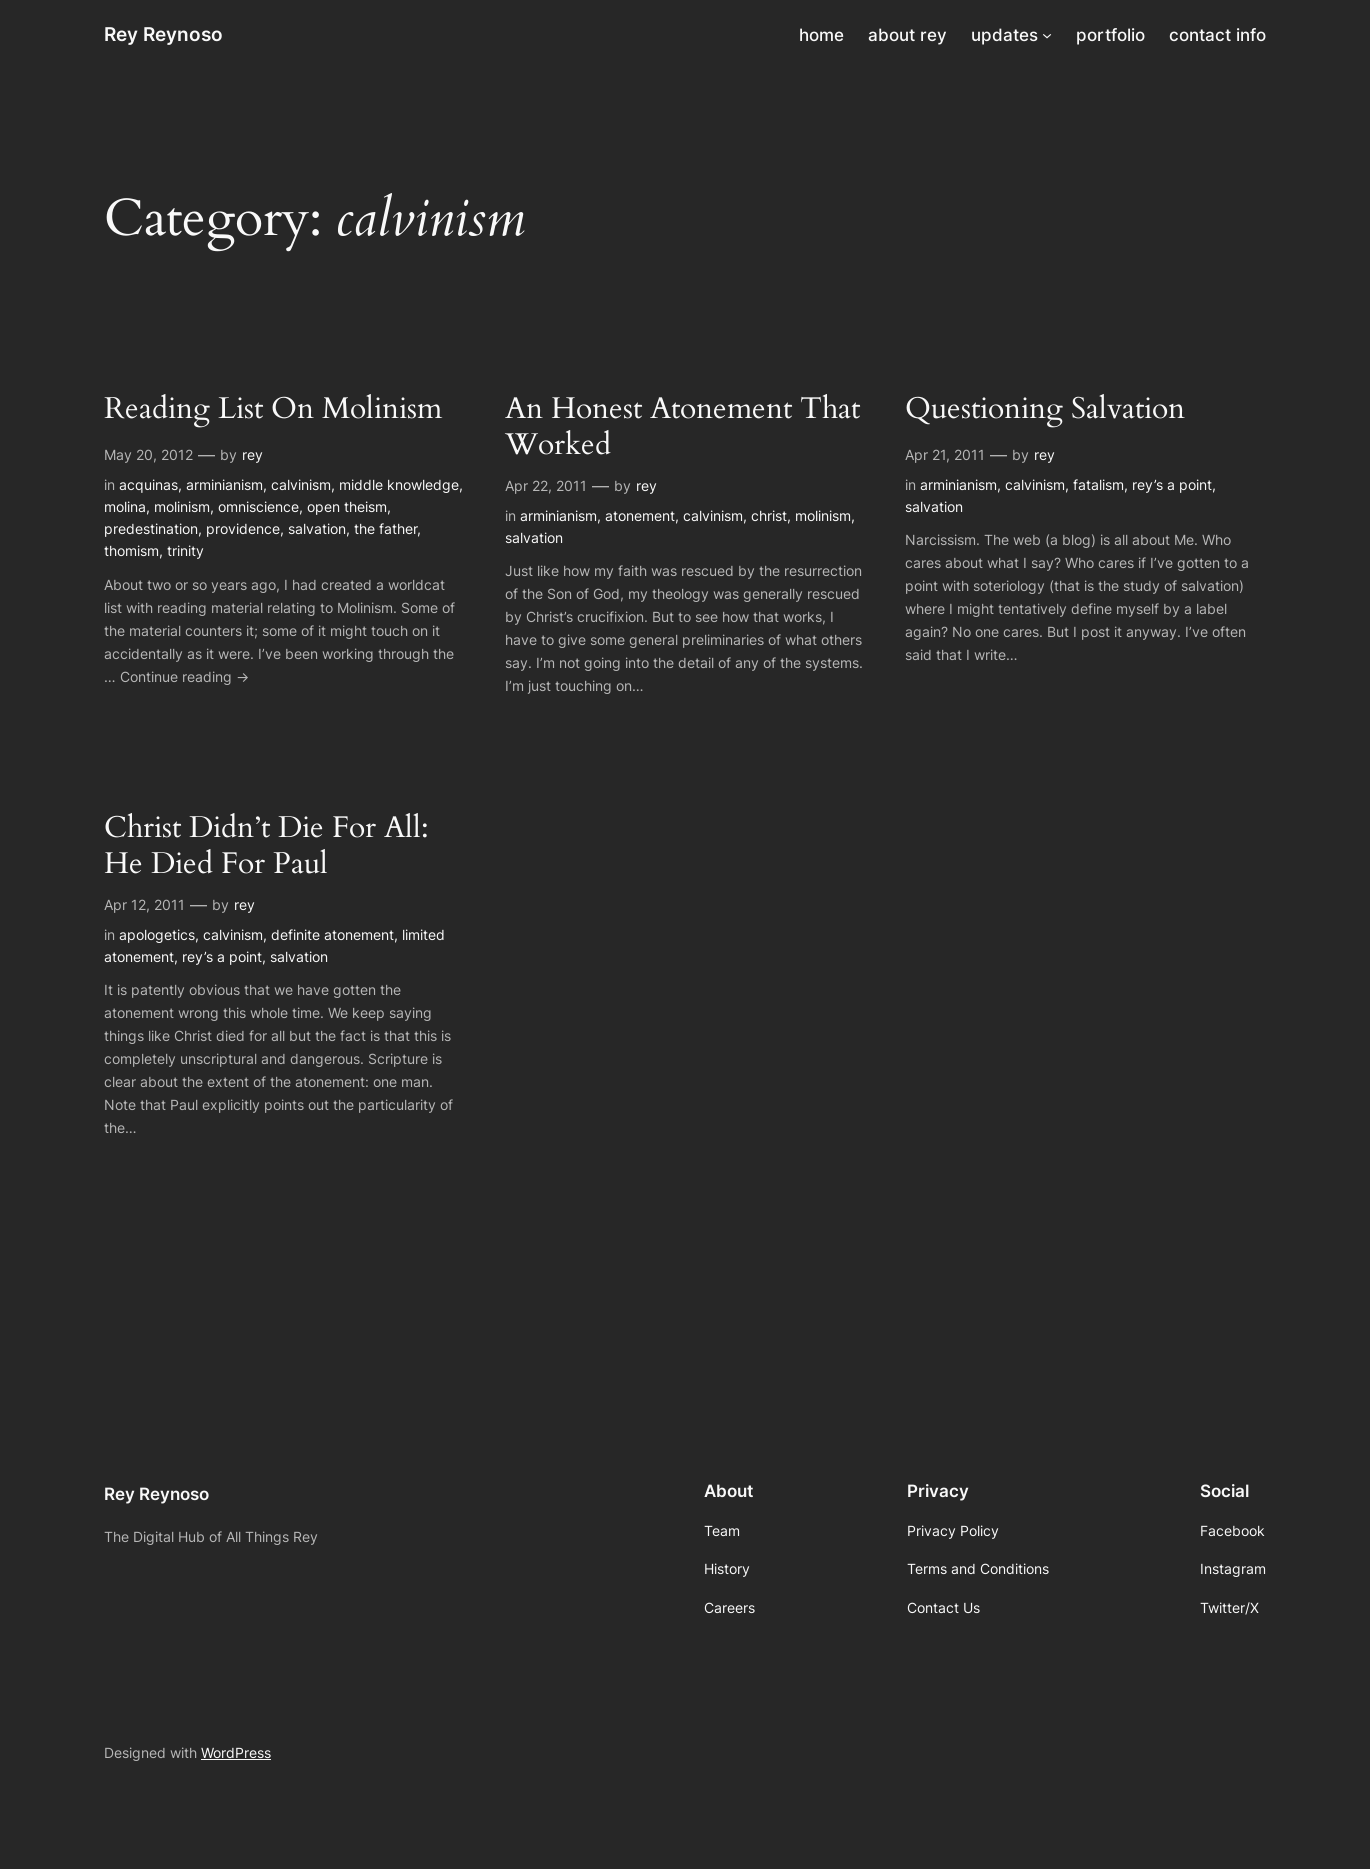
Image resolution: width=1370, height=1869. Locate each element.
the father (385, 528)
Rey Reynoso (163, 34)
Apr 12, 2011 (144, 904)
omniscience (258, 506)
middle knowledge (399, 484)
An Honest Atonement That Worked (682, 427)
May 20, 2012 (148, 454)
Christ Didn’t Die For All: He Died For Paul (266, 846)
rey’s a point (1172, 484)
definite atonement (332, 934)
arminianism (224, 484)
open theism (347, 506)
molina (125, 506)
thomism (131, 550)
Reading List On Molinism (273, 410)
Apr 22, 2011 (546, 485)
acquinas (148, 484)
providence (243, 528)
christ (769, 515)
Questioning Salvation (1045, 410)
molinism (182, 506)
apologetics (157, 934)
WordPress (236, 1752)
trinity (185, 550)
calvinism (301, 484)
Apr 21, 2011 (945, 454)
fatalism (1098, 484)
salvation (317, 528)
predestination (151, 528)
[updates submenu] (1047, 35)
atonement (640, 515)
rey (252, 454)
